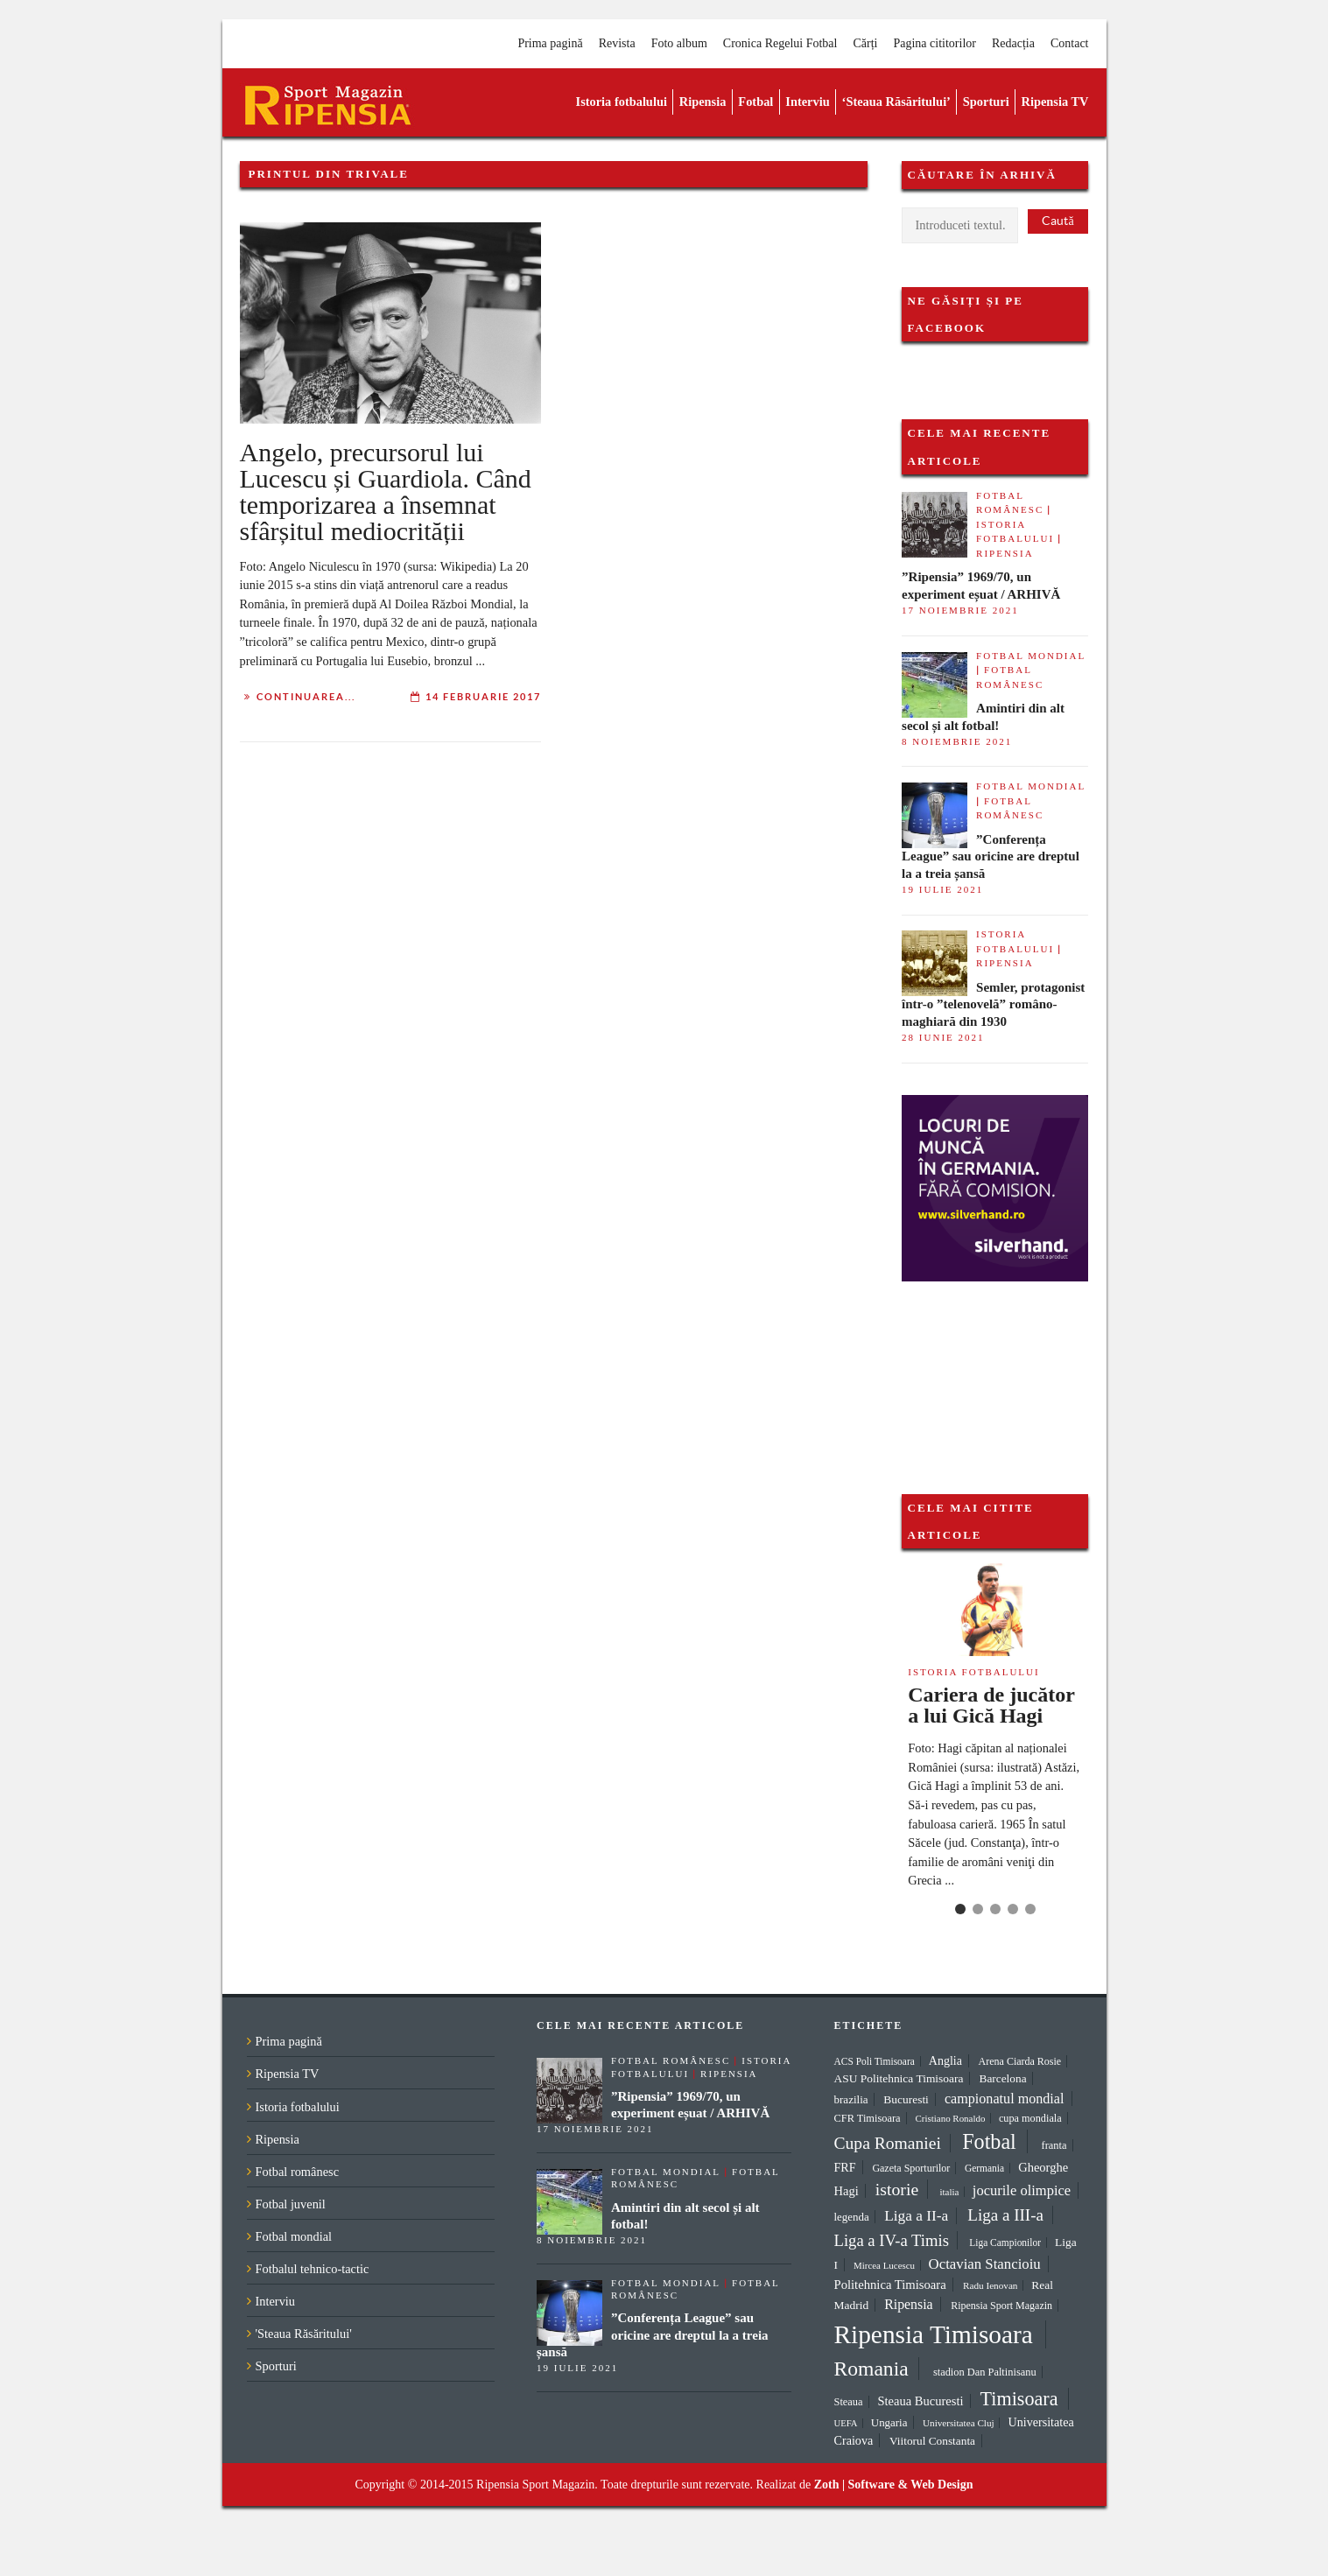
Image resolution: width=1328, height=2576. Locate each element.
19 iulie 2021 (942, 889)
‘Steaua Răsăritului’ (896, 102)
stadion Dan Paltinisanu (984, 2372)
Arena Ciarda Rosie (1020, 2061)
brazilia (851, 2099)
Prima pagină (549, 43)
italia (949, 2191)
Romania (871, 2368)
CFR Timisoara (867, 2118)
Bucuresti (906, 2099)
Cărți (865, 43)
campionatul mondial (1005, 2098)
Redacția (1013, 43)
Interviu (807, 102)
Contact (1069, 43)
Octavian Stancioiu (985, 2264)
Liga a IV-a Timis (891, 2240)
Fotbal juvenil (291, 2204)
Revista (617, 43)
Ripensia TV (1055, 102)
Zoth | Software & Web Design (893, 2484)
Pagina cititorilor (934, 43)
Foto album (679, 43)
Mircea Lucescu (884, 2265)
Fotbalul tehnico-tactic (312, 2269)
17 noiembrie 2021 (960, 610)
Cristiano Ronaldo (951, 2118)
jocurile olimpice (1022, 2190)
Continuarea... (305, 696)
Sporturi (986, 102)
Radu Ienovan (990, 2285)
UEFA (846, 2423)
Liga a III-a (1005, 2215)
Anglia (945, 2060)
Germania (984, 2168)
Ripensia (703, 102)
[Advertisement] (989, 1368)
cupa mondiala (1030, 2118)
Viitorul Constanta (932, 2440)
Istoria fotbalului (621, 102)
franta (1054, 2145)
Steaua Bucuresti (921, 2401)
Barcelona (1003, 2078)
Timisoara (1019, 2399)
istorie (896, 2189)
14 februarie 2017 (483, 696)
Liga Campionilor (1005, 2242)
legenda (851, 2216)
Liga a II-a (916, 2215)
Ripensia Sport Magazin (1001, 2305)
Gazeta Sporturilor (911, 2168)
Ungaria (889, 2422)
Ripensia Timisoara (933, 2334)
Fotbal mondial (1031, 655)
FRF (845, 2167)
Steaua (848, 2402)
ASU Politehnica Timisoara (899, 2078)
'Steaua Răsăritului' (304, 2334)
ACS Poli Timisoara (874, 2061)
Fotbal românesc (298, 2172)
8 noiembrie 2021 (957, 741)
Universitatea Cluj (958, 2423)
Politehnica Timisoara (890, 2285)
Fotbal (755, 102)
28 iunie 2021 (943, 1037)
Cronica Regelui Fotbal (780, 43)
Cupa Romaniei (887, 2143)
